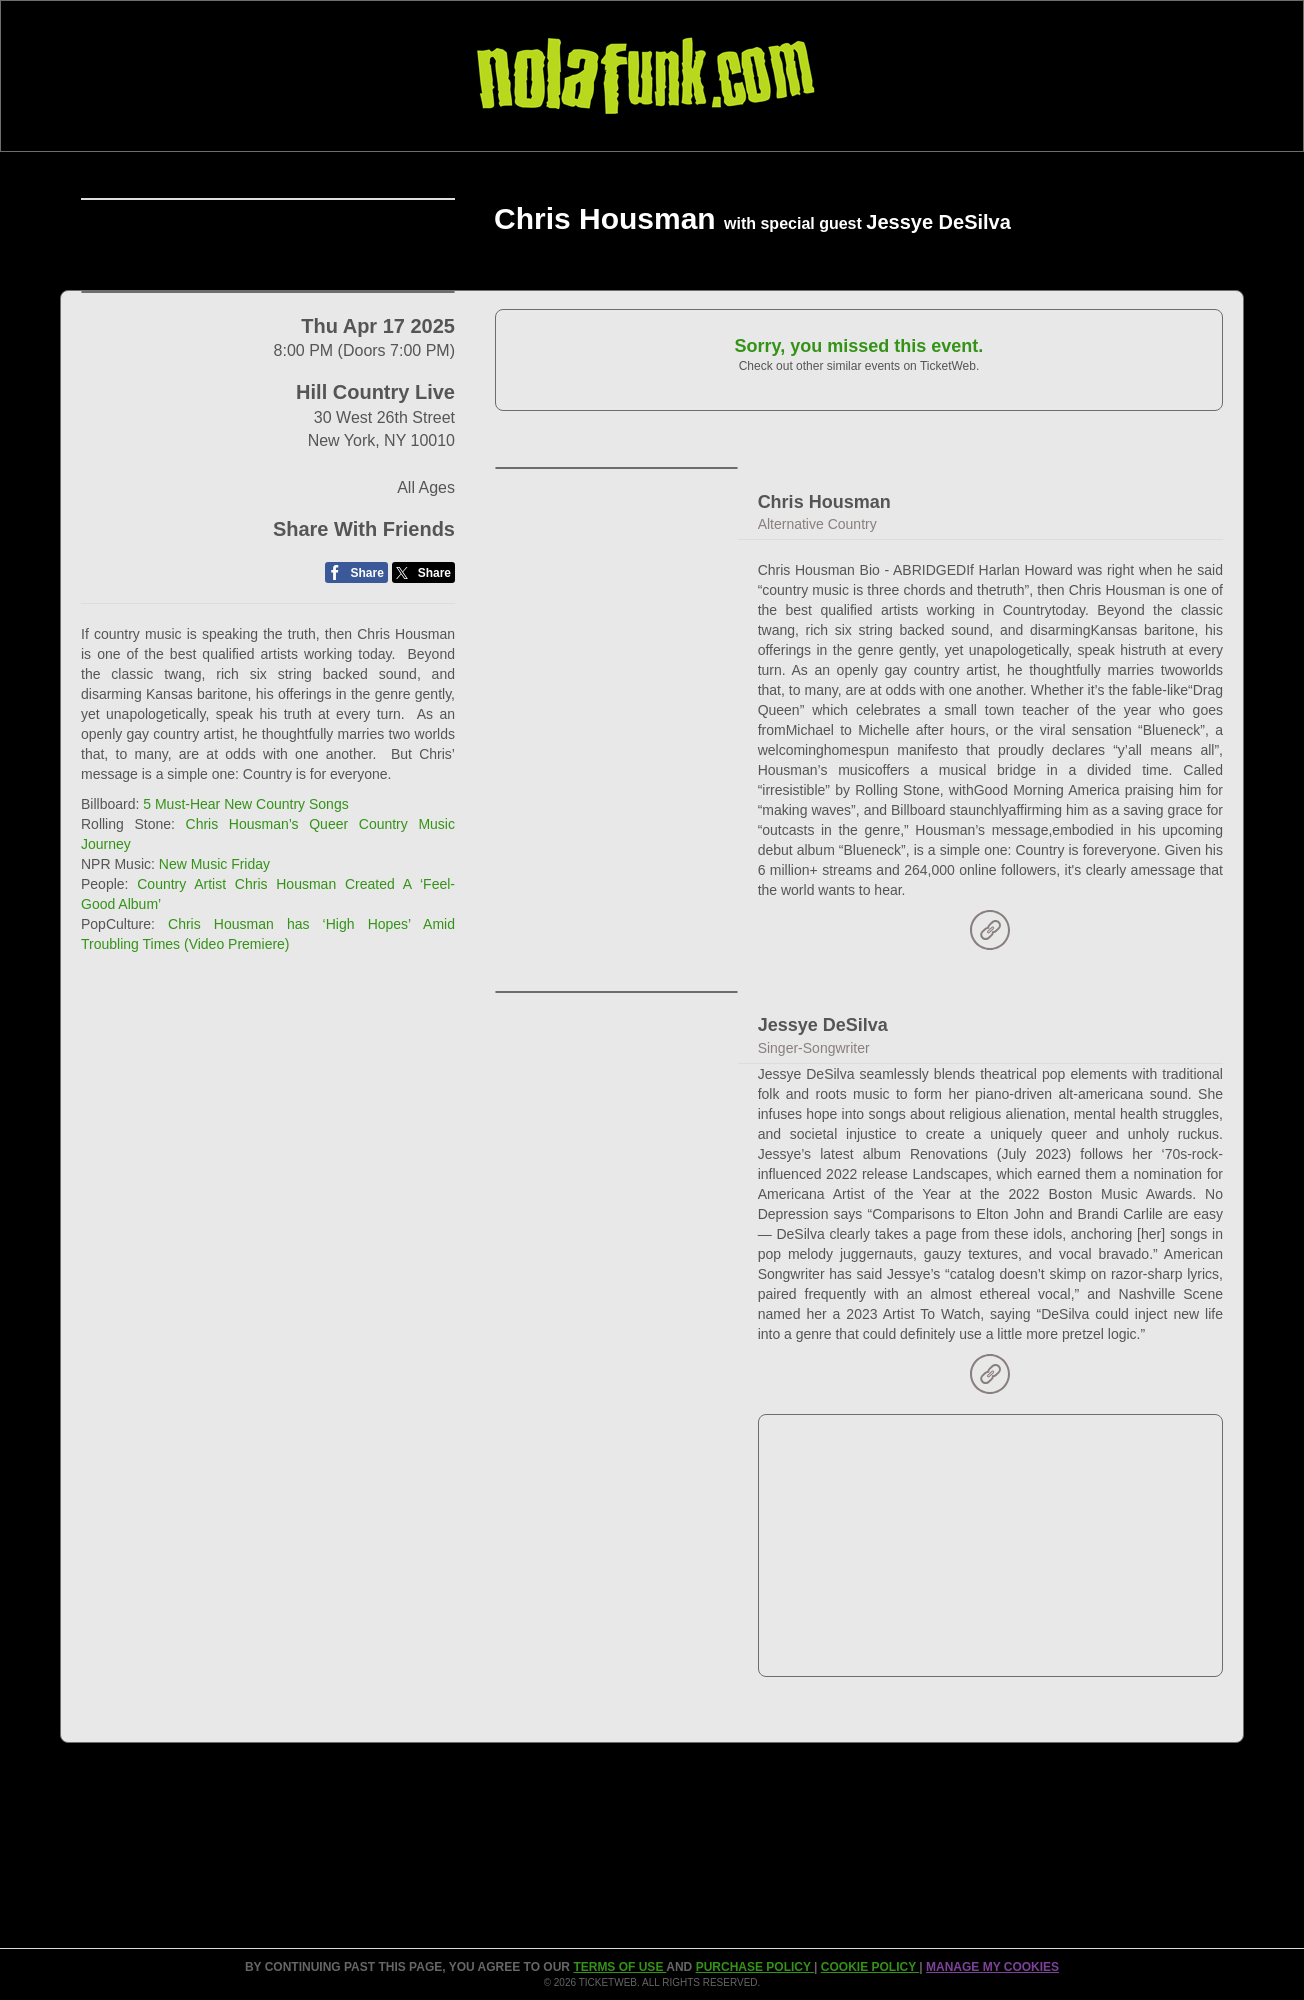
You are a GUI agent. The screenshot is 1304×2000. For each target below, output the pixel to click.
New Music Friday (214, 1143)
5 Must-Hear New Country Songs (245, 1083)
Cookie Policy (870, 1967)
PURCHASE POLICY (755, 1967)
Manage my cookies (992, 1967)
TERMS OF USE (619, 1967)
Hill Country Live (375, 671)
